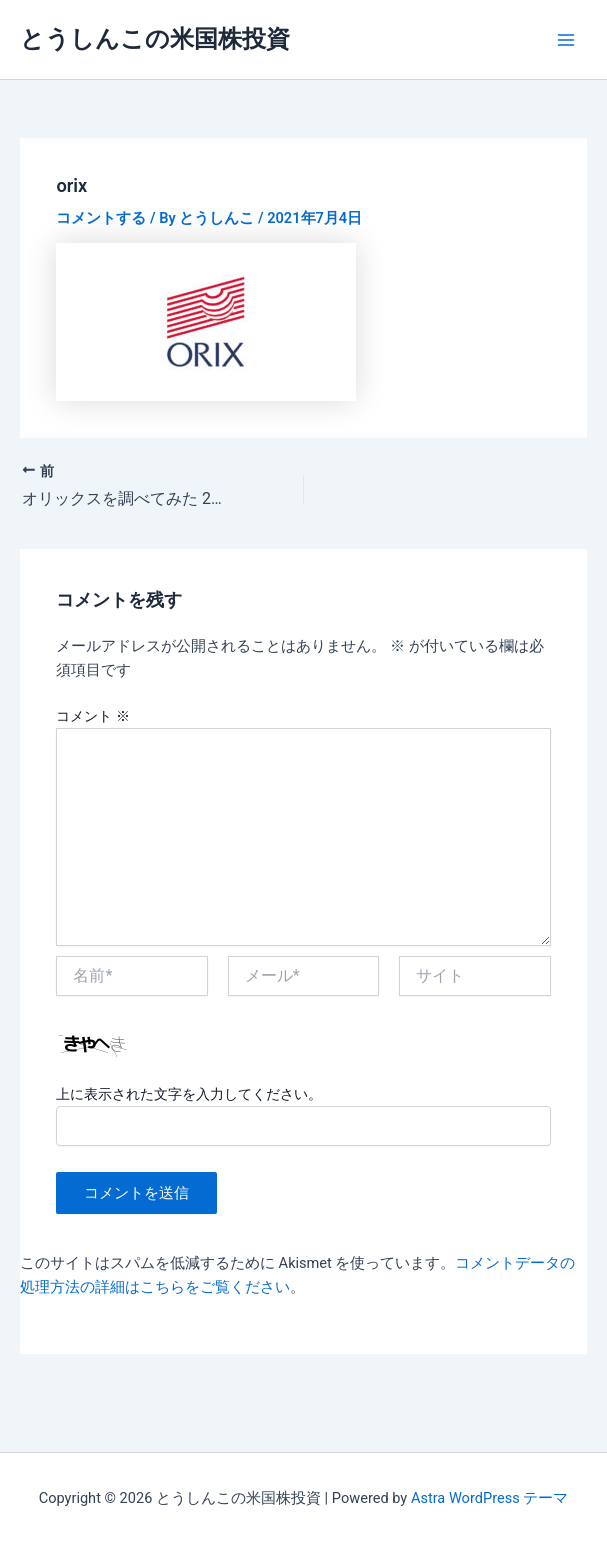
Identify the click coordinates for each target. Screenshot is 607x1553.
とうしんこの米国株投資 (155, 39)
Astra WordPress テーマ (489, 1498)
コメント (92, 716)
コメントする (101, 218)
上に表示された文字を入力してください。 (189, 1094)
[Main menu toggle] (566, 40)
